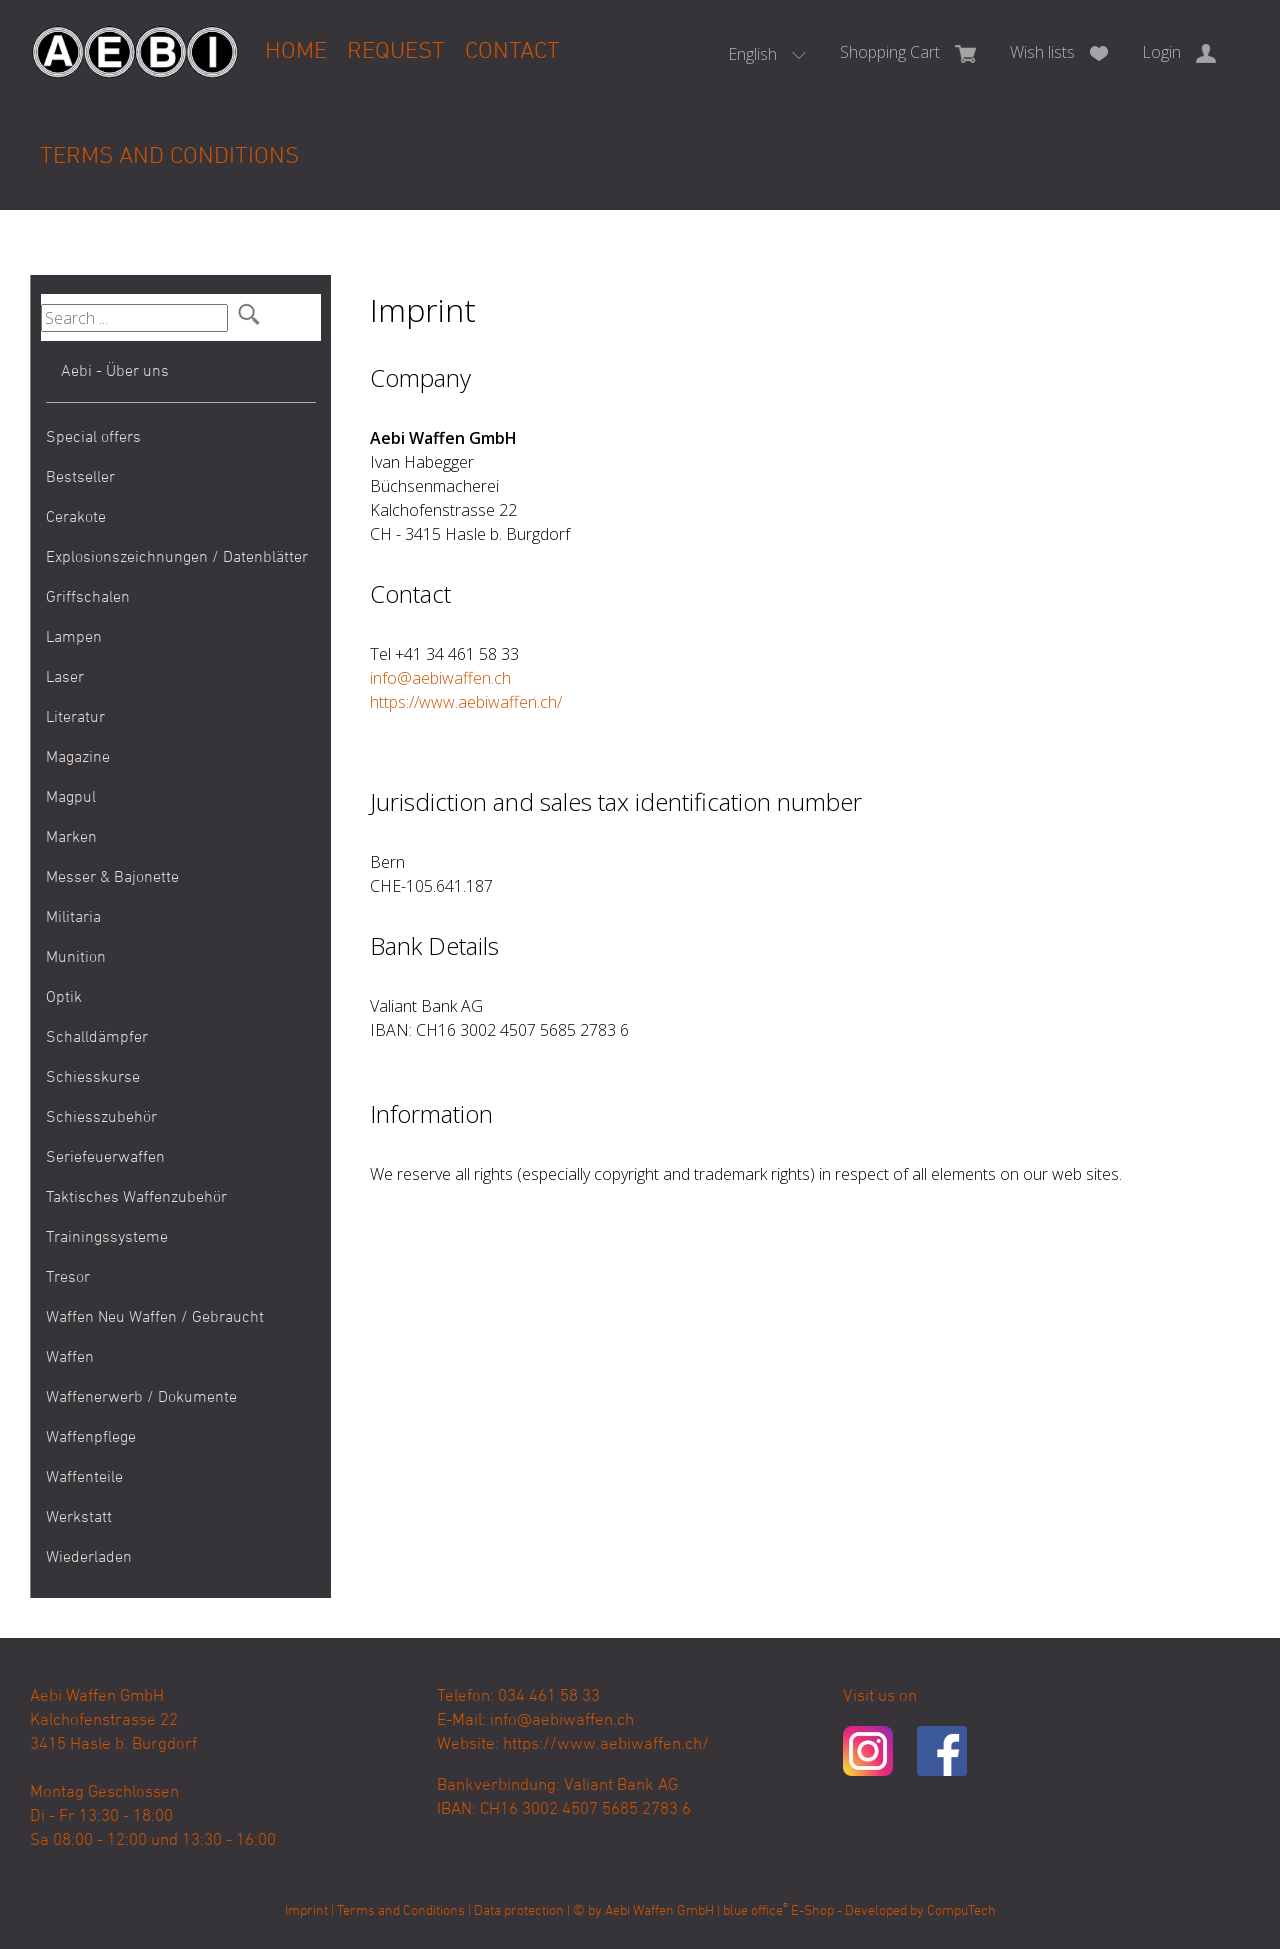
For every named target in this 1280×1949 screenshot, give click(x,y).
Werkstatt (79, 1518)
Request (396, 52)
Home (296, 52)
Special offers (93, 438)
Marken (71, 838)
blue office (755, 1911)
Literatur (75, 718)
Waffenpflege (91, 1438)
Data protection (519, 1911)
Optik (64, 998)
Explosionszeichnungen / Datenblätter (177, 558)
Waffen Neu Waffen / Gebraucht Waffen (155, 1338)
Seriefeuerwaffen (105, 1158)
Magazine (78, 758)
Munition (76, 958)
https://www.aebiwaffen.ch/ (466, 702)
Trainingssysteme (107, 1238)
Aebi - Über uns (115, 372)
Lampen (74, 638)
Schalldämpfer (97, 1038)
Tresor (68, 1278)
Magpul (71, 798)
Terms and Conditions (169, 157)
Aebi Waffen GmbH (659, 1911)
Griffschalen (88, 598)
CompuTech (961, 1911)
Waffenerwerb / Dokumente (141, 1398)
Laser (65, 678)
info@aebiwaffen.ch (440, 678)
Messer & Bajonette (112, 878)
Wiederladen (89, 1558)
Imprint (306, 1911)
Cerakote (76, 518)
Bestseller (80, 478)
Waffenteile (84, 1478)
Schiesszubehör (101, 1118)
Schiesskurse (93, 1078)
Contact (512, 52)
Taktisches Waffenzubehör (136, 1198)
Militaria (73, 918)
